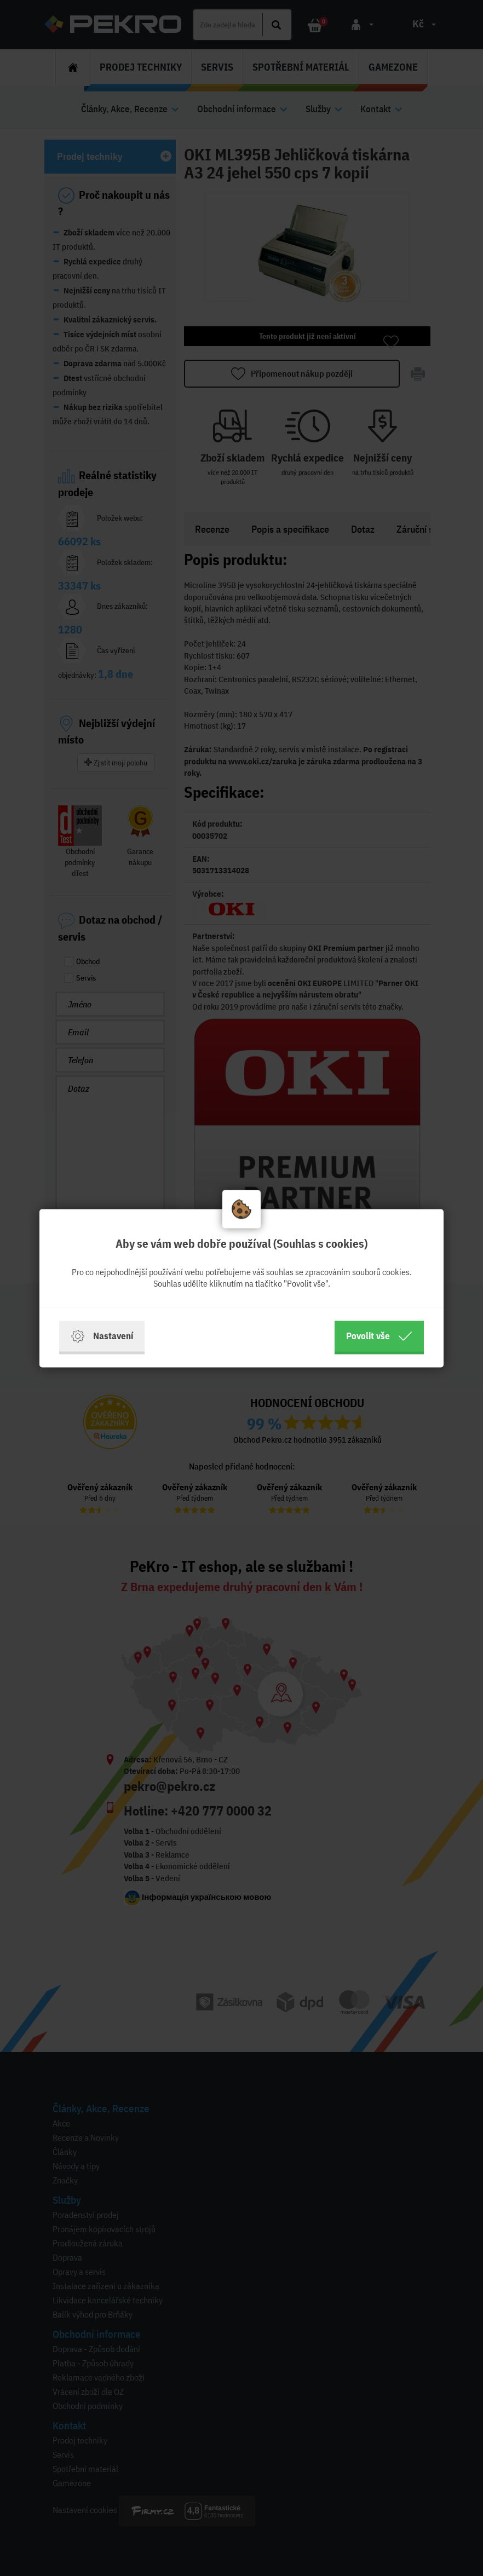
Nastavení (102, 1336)
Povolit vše (379, 1336)
